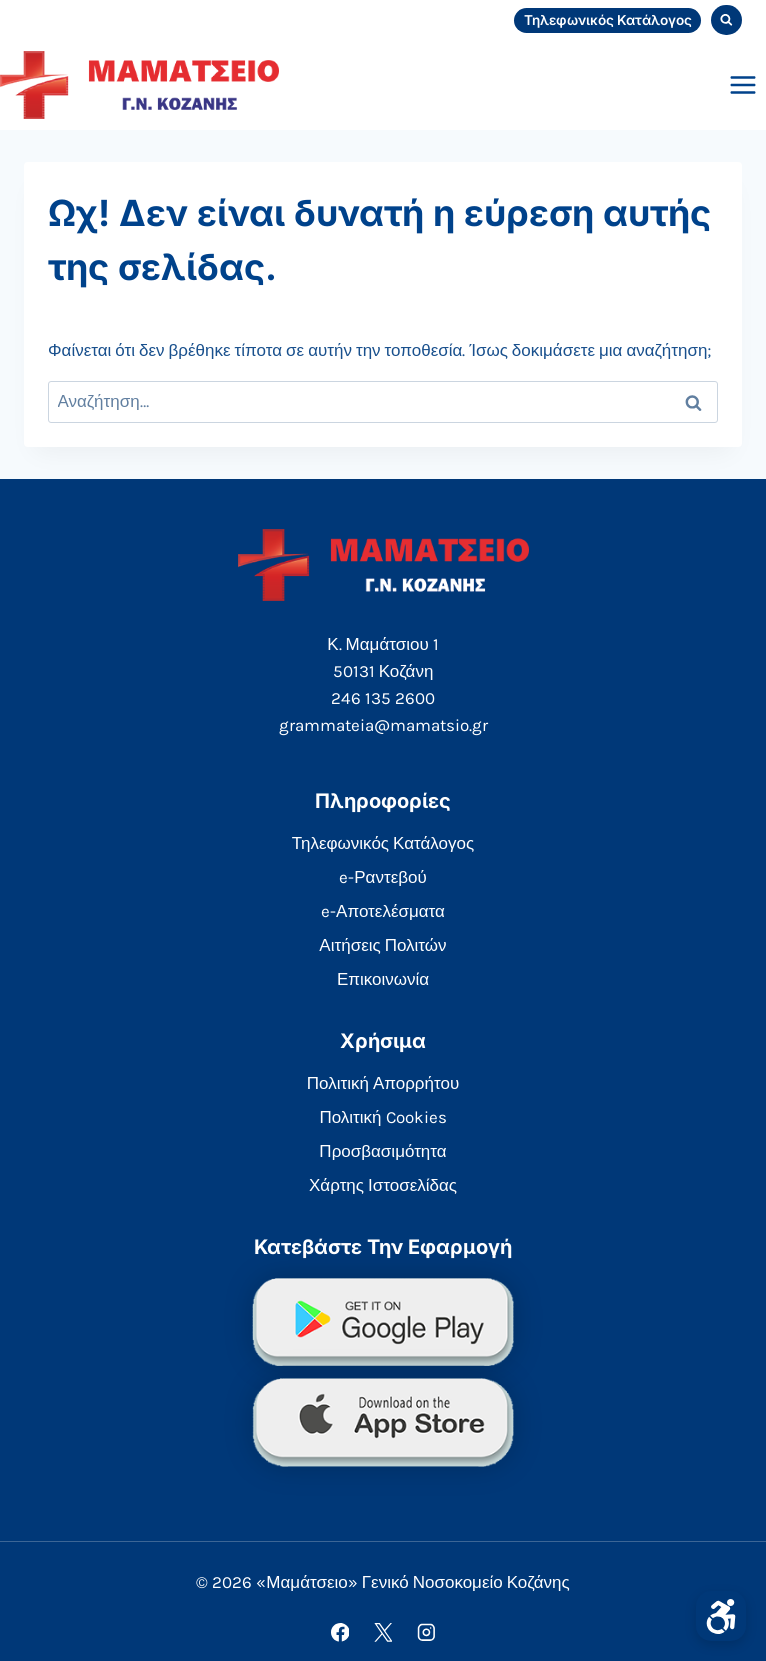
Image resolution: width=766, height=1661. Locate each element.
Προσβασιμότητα (382, 1151)
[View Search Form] (726, 20)
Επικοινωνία (383, 979)
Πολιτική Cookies (382, 1117)
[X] (382, 1632)
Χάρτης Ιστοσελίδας (383, 1185)
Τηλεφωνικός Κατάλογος (608, 20)
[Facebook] (339, 1632)
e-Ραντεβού (383, 877)
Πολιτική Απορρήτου (383, 1083)
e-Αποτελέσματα (383, 911)
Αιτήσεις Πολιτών (382, 945)
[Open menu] (742, 84)
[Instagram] (425, 1632)
